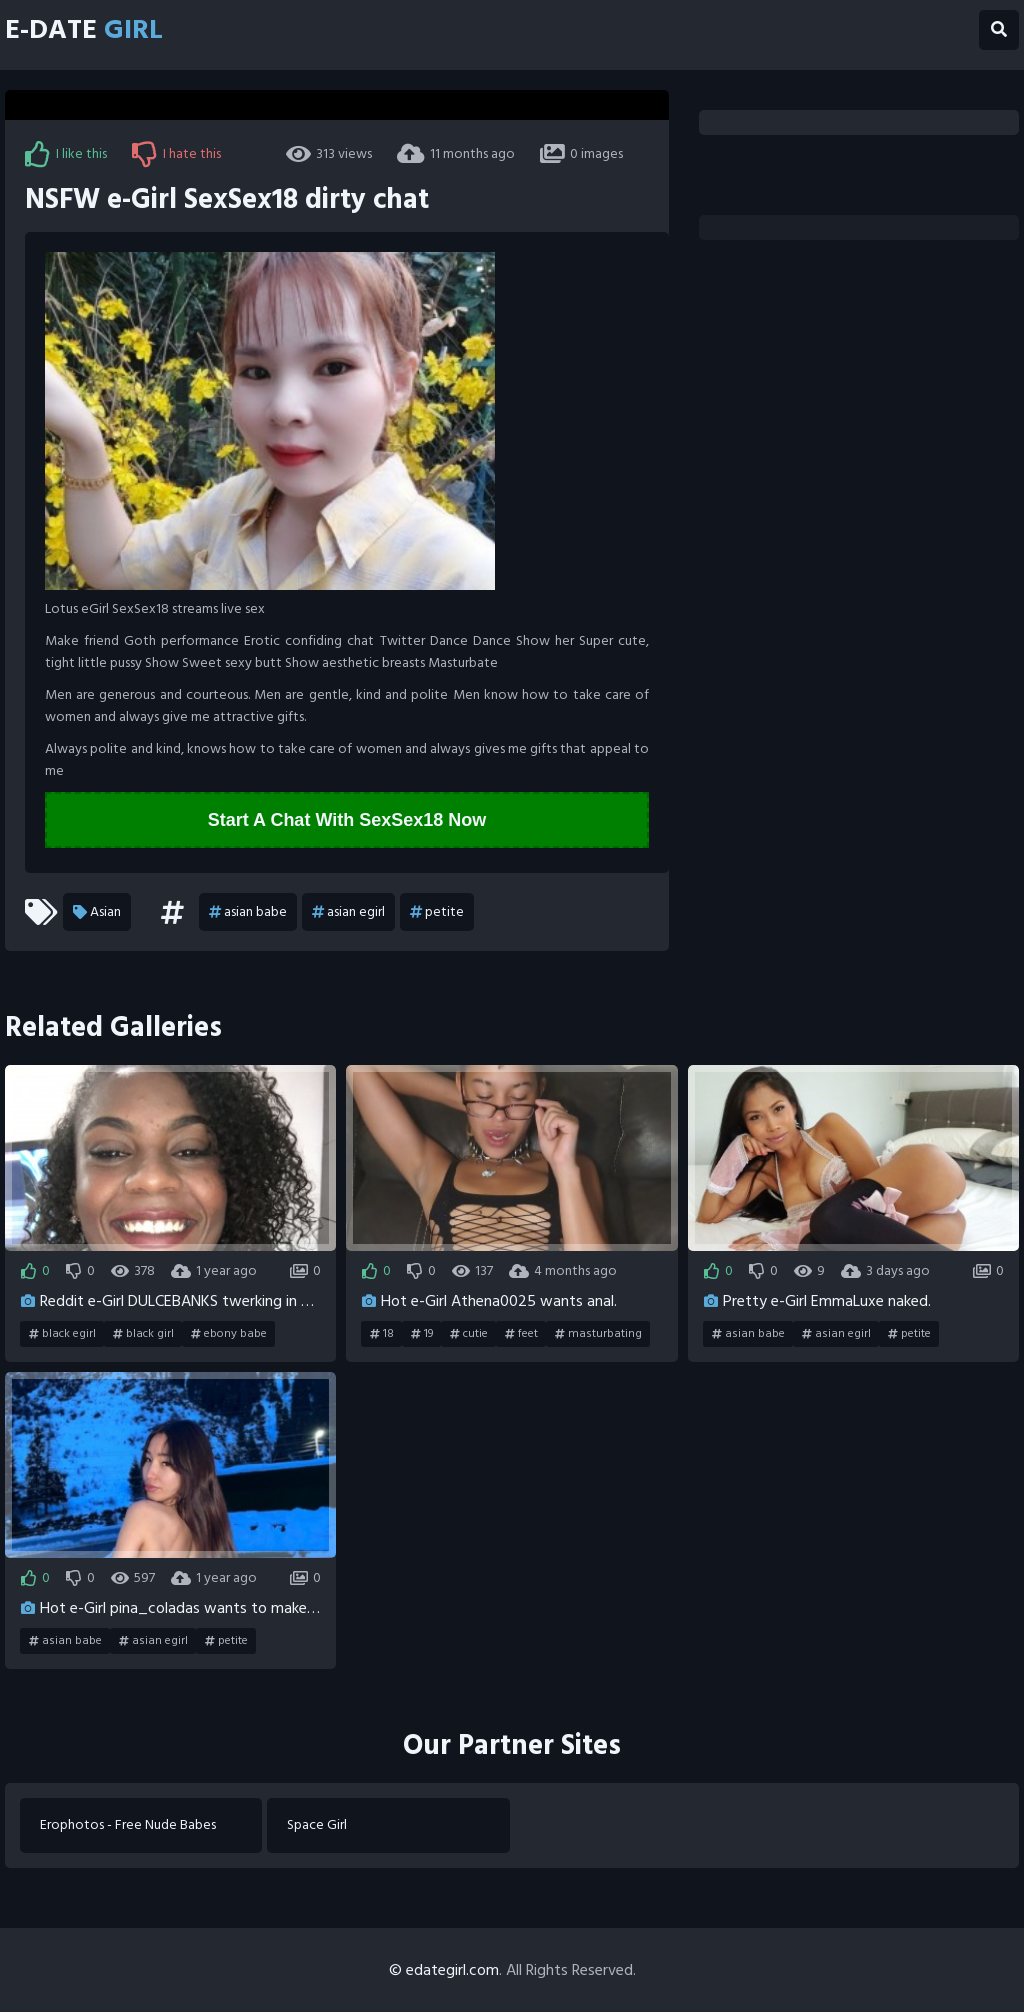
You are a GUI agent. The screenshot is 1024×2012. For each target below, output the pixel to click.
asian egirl (348, 912)
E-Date (84, 30)
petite (437, 912)
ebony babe (229, 1334)
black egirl (62, 1334)
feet (521, 1334)
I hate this (176, 154)
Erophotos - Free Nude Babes (128, 1825)
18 (382, 1334)
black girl (143, 1334)
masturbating (598, 1334)
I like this (66, 154)
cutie (469, 1334)
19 (422, 1334)
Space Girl (317, 1825)
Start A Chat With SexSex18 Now (347, 820)
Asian (97, 912)
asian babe (248, 912)
